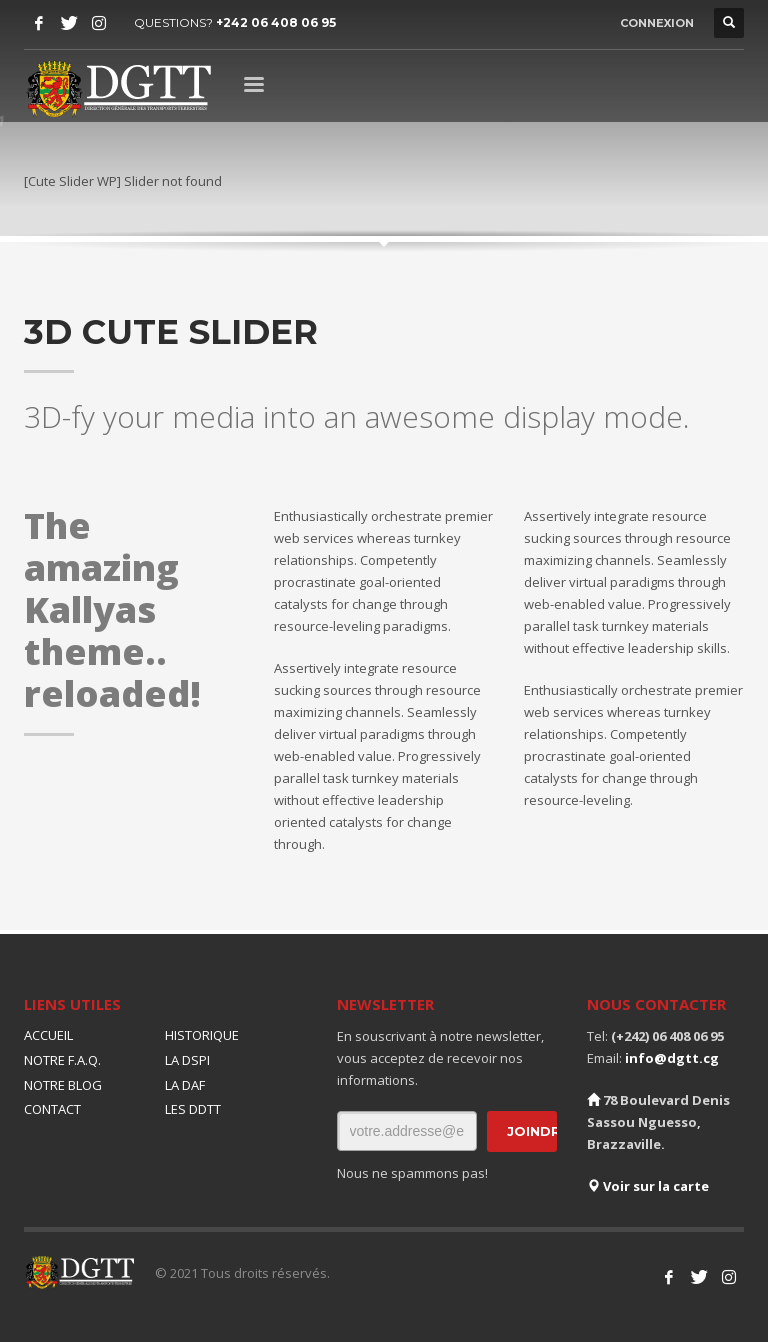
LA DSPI (187, 1060)
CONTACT (52, 1109)
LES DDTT (193, 1109)
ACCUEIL (48, 1035)
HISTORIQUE (202, 1035)
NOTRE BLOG (63, 1085)
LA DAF (185, 1085)
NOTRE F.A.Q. (62, 1060)
